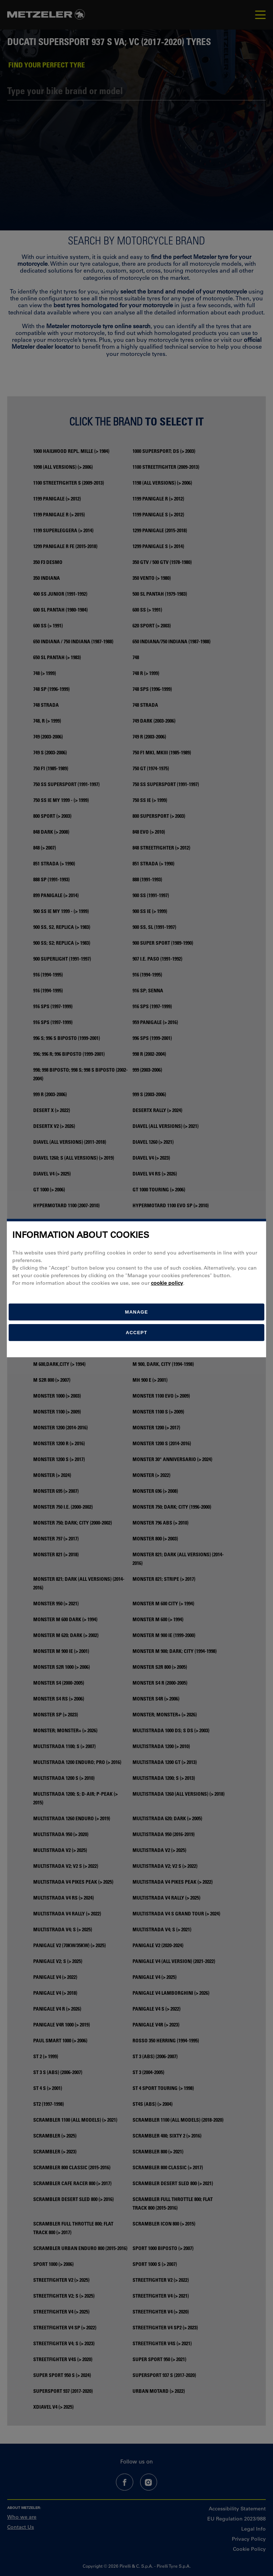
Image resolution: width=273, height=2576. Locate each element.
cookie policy (167, 1283)
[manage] (136, 1312)
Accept (136, 1332)
